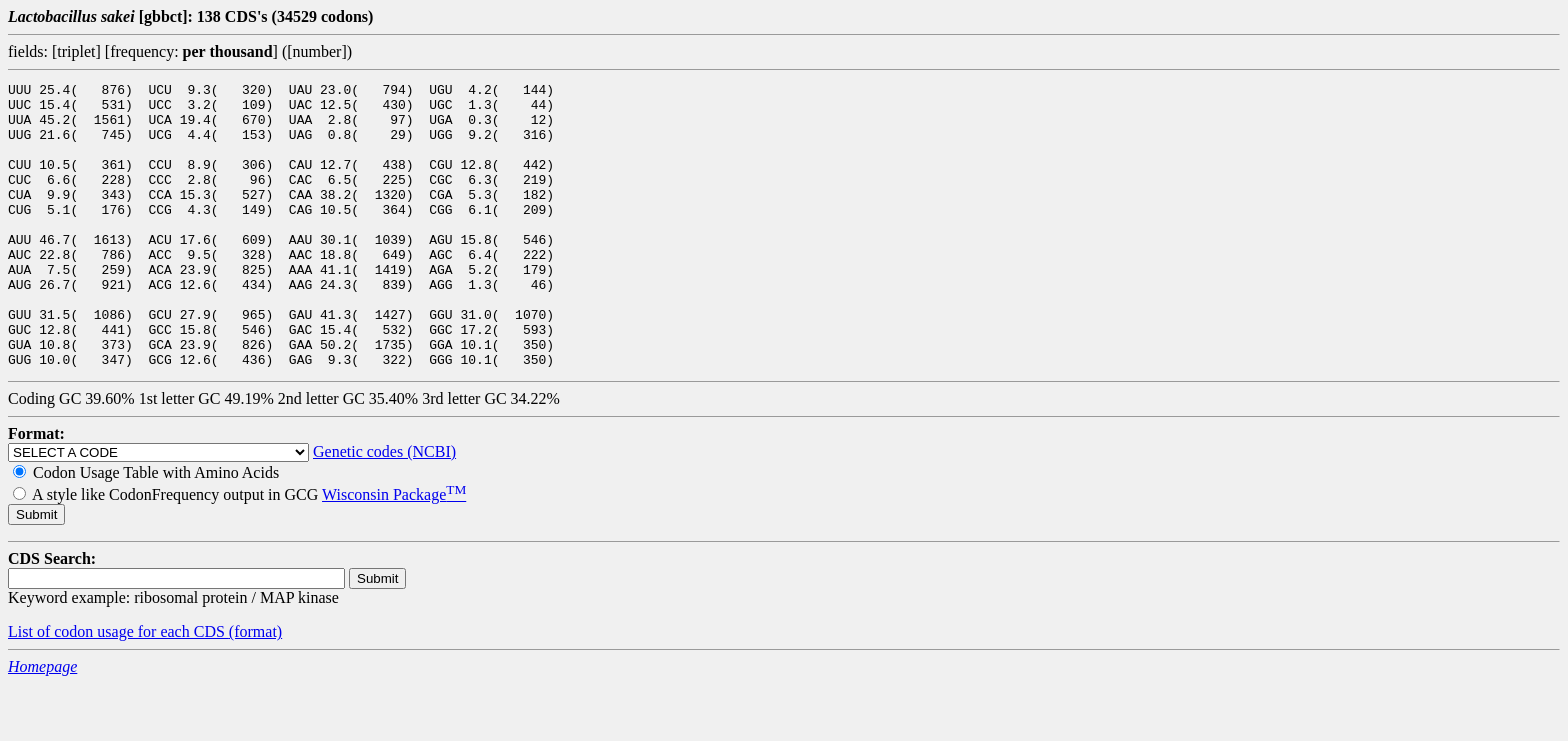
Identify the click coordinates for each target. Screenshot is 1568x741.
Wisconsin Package (394, 551)
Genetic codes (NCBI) (384, 508)
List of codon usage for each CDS (118, 688)
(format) (255, 688)
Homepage (42, 723)
